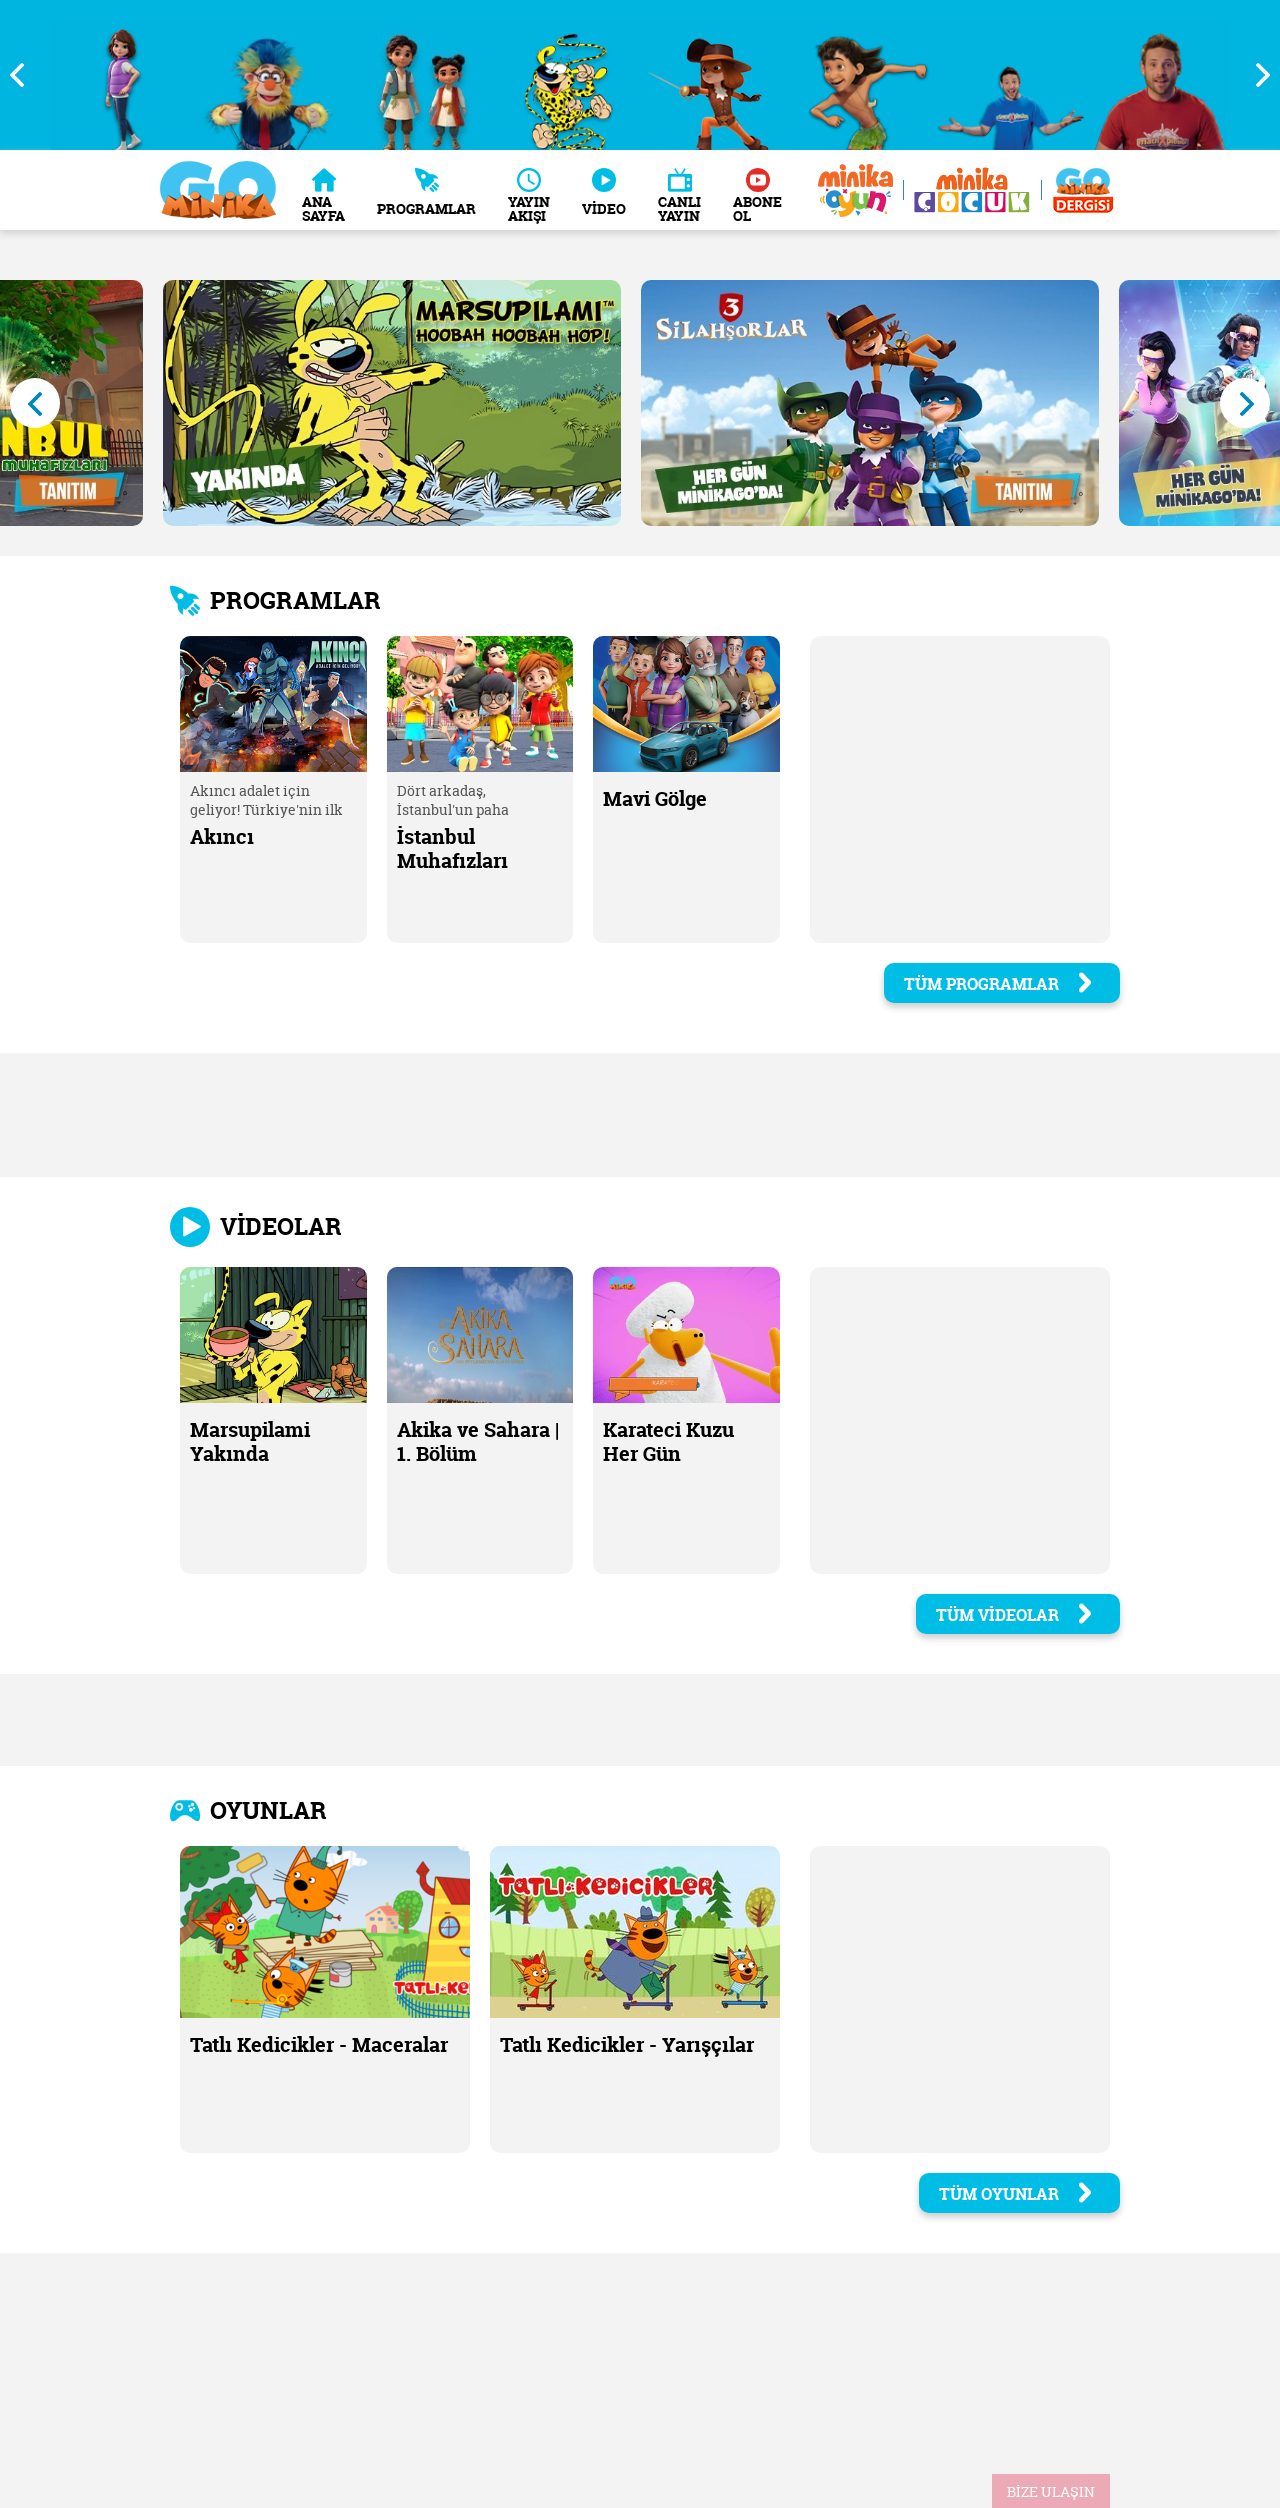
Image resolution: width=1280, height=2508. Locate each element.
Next (1255, 75)
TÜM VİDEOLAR (1015, 1615)
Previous (25, 75)
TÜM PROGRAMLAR (999, 984)
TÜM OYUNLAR (1017, 2194)
